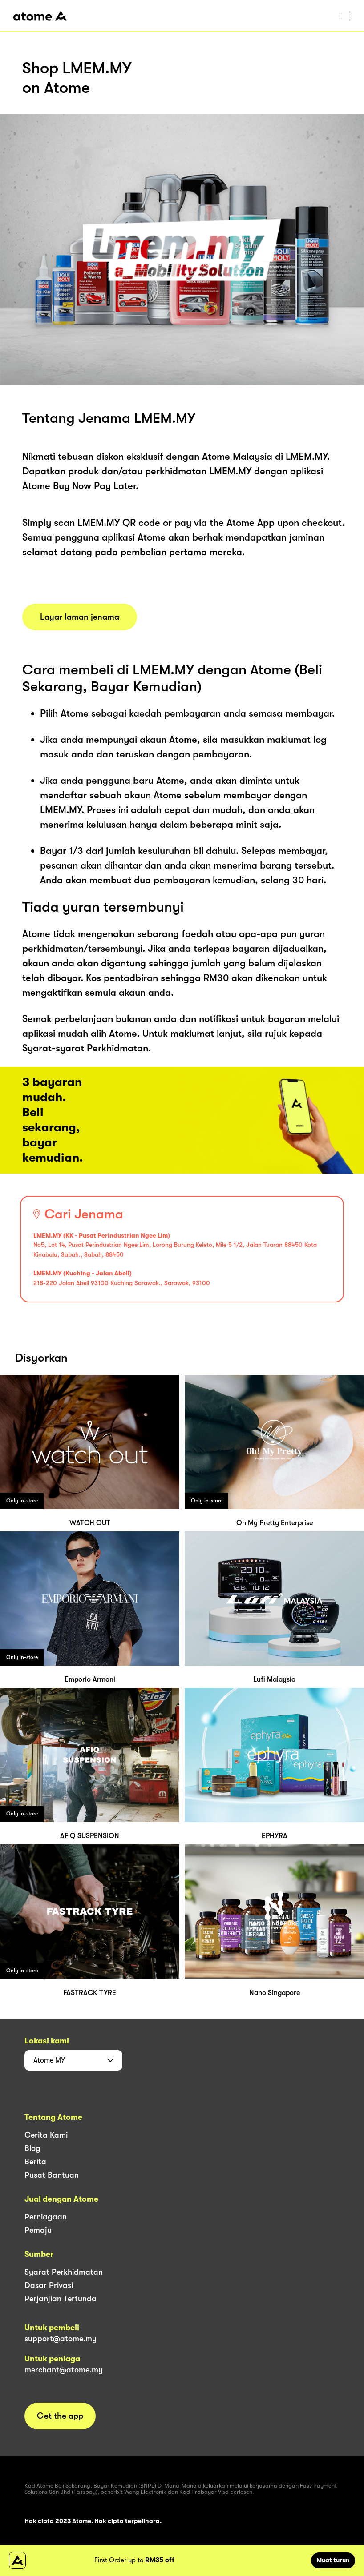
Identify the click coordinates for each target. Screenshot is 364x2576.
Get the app (60, 2416)
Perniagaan (45, 2216)
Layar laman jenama (79, 617)
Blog (32, 2148)
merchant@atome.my (63, 2369)
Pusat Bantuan (51, 2175)
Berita (35, 2161)
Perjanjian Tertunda (60, 2298)
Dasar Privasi (48, 2285)
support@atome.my (60, 2338)
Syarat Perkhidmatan (63, 2272)
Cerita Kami (46, 2135)
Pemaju (38, 2230)
